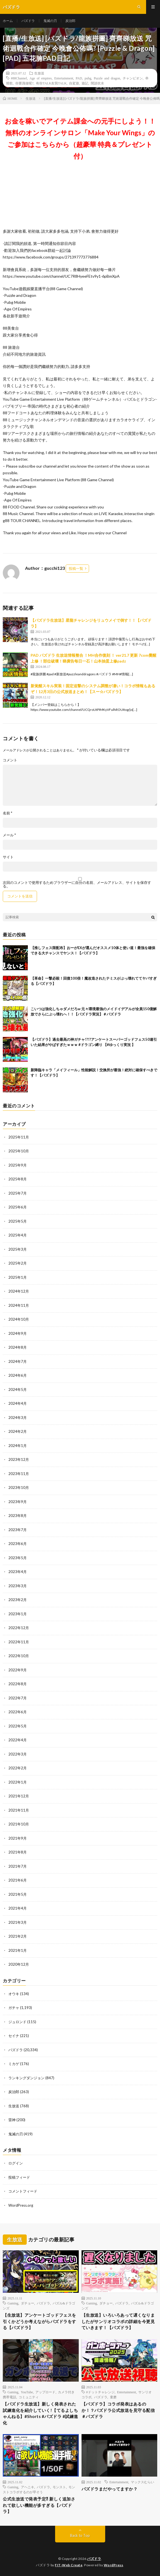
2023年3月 (17, 1586)
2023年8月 (17, 1515)
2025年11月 (18, 1137)
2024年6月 (17, 1375)
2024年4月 (17, 1403)
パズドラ (28, 21)
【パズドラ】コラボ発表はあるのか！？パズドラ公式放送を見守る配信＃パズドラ (118, 2410)
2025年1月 (17, 1277)
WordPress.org (20, 2205)
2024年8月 (17, 1347)
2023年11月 (18, 1473)
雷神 (12, 2120)
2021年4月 (17, 1908)
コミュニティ (29, 2397)
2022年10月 (18, 1656)
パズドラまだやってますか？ (110, 2488)
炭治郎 (70, 21)
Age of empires (40, 78)
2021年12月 (18, 1796)
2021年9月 (17, 1838)
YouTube (27, 2392)
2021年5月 (17, 1894)
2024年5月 (17, 1389)
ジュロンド (17, 2022)
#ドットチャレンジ (100, 2392)
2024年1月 (17, 1445)
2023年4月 (17, 1571)
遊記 (85, 83)
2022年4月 (17, 1740)
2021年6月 (17, 1880)
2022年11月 (18, 1642)
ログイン (15, 2163)
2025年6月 (17, 1207)
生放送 (39, 73)
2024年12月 (18, 1291)
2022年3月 (17, 1754)
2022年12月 (18, 1628)
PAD (79, 78)
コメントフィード (22, 2191)
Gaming (13, 2303)
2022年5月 (17, 1726)
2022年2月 (17, 1768)
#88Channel (19, 78)
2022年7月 (17, 1698)
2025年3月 (17, 1249)
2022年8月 (17, 1684)
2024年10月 (18, 1319)
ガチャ (13, 2007)
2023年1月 (17, 1614)
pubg (88, 78)
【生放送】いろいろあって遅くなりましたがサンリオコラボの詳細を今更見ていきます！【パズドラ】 (118, 2321)
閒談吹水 (97, 83)
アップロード (45, 2392)
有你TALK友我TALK (51, 83)
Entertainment (63, 78)
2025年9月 (17, 1165)
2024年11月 (18, 1305)
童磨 (113, 2397)
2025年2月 (17, 1263)
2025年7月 (17, 1193)
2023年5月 (17, 1558)
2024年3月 (17, 1417)
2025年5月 (17, 1221)
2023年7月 (17, 1529)
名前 (7, 813)
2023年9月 (17, 1501)
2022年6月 (17, 1712)
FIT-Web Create (68, 2565)
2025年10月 (18, 1151)
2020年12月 (18, 1964)
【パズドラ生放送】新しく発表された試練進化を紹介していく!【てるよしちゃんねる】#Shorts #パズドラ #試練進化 (40, 2413)
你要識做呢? (24, 83)
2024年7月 (17, 1361)
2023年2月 (17, 1599)
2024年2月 (17, 1431)
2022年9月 (17, 1670)
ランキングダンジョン (26, 2078)
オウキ (13, 1993)
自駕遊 (74, 83)
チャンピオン (133, 78)
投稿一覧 (76, 568)
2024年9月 (17, 1333)
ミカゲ (13, 2063)
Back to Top (80, 2535)
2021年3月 (17, 1922)
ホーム (8, 21)
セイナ (13, 2035)
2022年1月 (17, 1782)
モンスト (59, 2487)
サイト (8, 857)
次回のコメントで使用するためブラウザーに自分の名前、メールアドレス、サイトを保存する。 (77, 884)
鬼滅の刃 (50, 21)
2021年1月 (17, 1950)
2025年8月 (17, 1179)
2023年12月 (18, 1459)
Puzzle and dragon (107, 78)
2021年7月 (17, 1866)
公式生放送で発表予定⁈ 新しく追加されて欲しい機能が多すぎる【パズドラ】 (39, 2505)
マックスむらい (142, 2482)
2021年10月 (18, 1824)
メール (9, 835)
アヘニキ (27, 2487)
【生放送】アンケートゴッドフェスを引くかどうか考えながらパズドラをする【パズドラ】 (39, 2321)
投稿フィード (19, 2177)
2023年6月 (17, 1543)
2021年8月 (17, 1852)
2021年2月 (17, 1936)
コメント (10, 760)
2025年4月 (17, 1235)
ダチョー (27, 2303)
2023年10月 (18, 1487)
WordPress (113, 2565)
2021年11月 (18, 1810)
